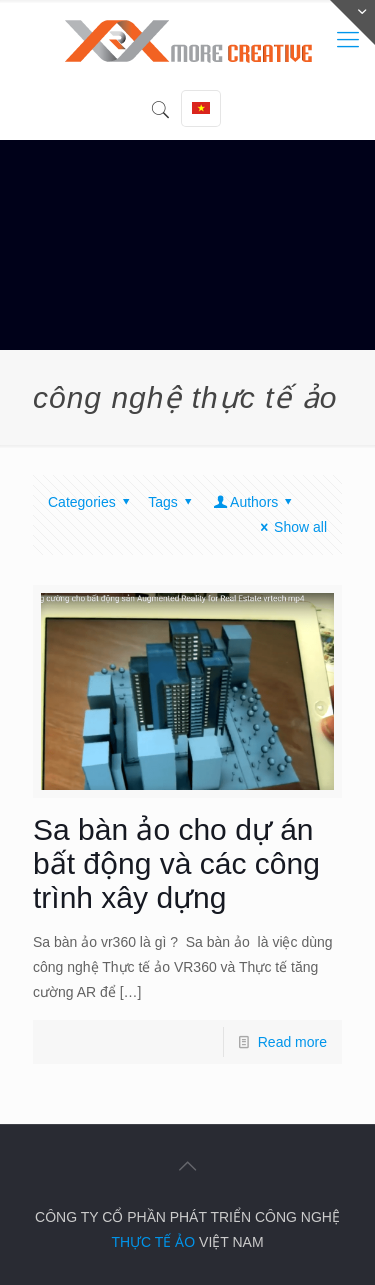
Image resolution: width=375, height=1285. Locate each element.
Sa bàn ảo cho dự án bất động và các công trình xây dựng (176, 863)
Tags (172, 502)
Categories (91, 502)
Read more (292, 1042)
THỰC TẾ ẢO (153, 1242)
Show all (290, 527)
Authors (253, 502)
